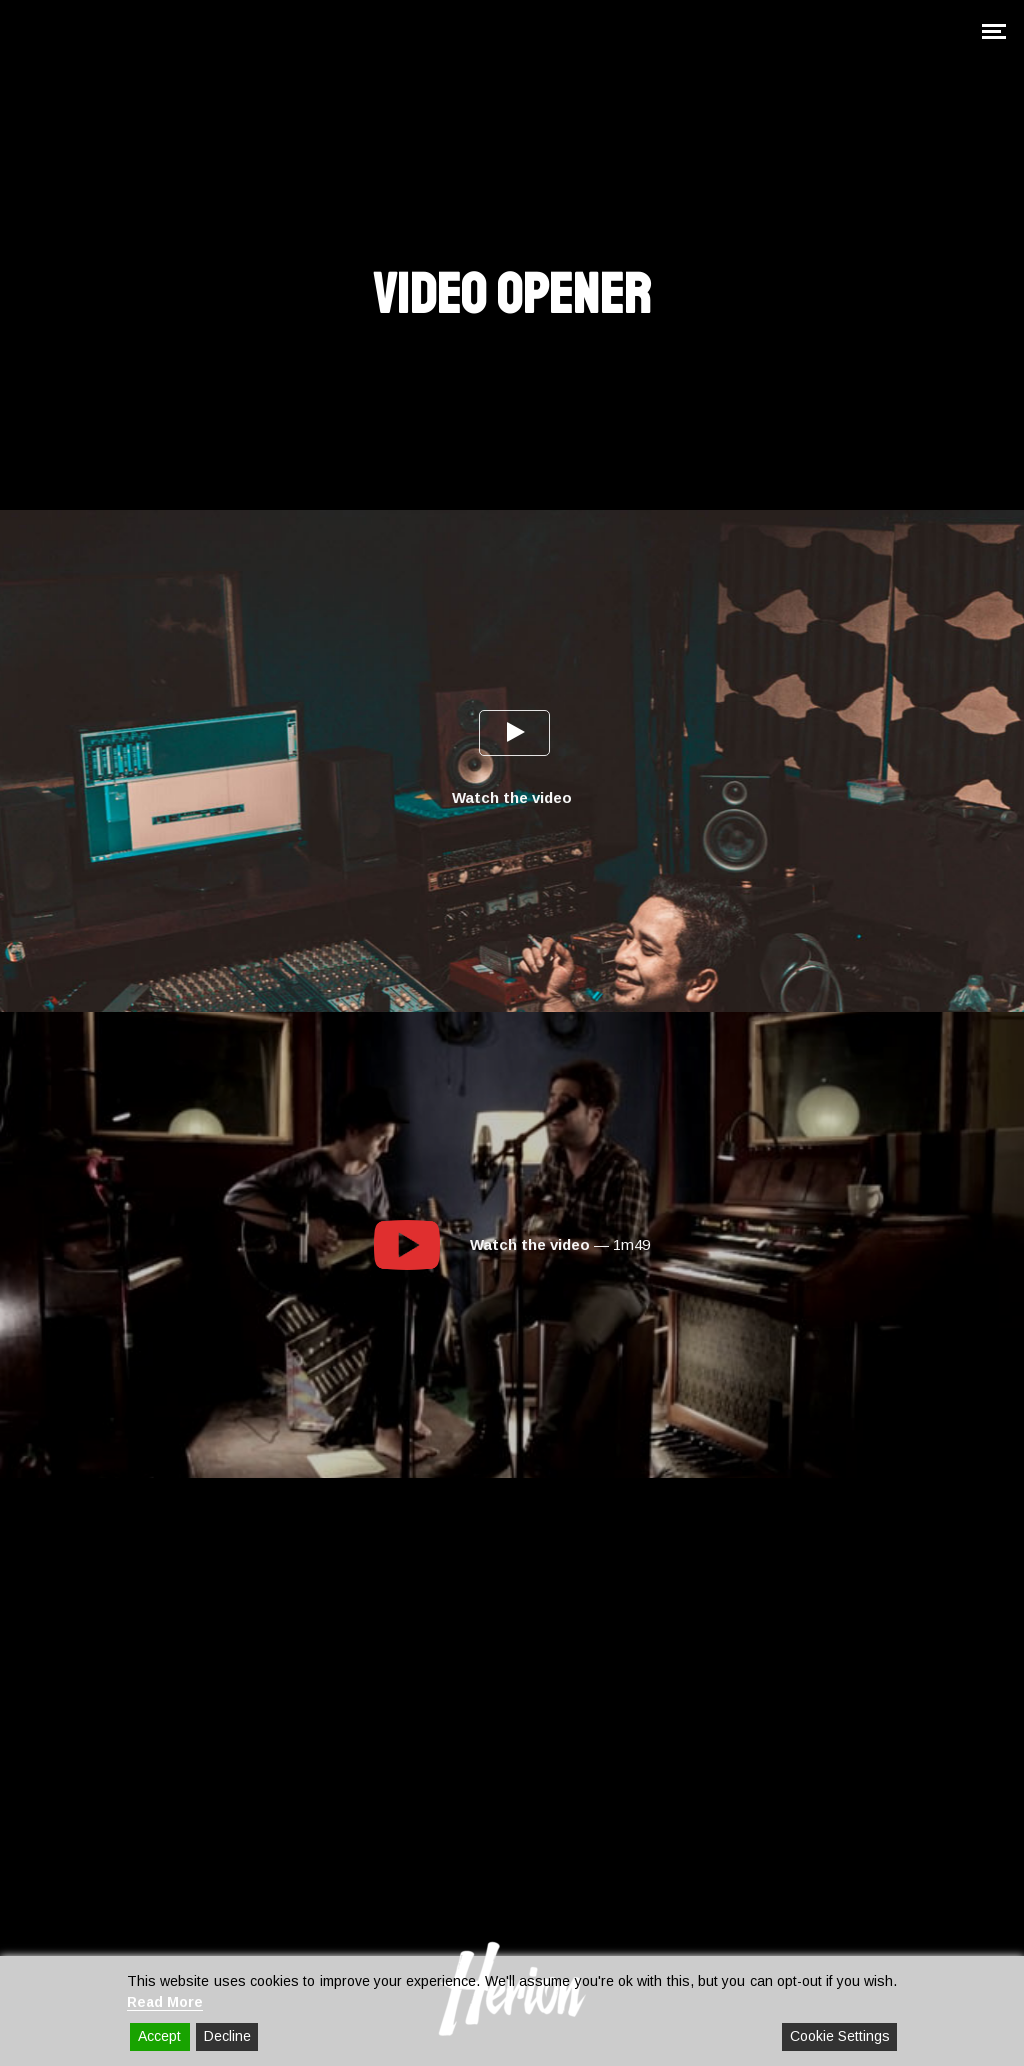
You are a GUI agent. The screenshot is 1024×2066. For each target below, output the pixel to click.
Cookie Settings (840, 2036)
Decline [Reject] (227, 2036)
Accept (159, 2036)
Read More (165, 2002)
